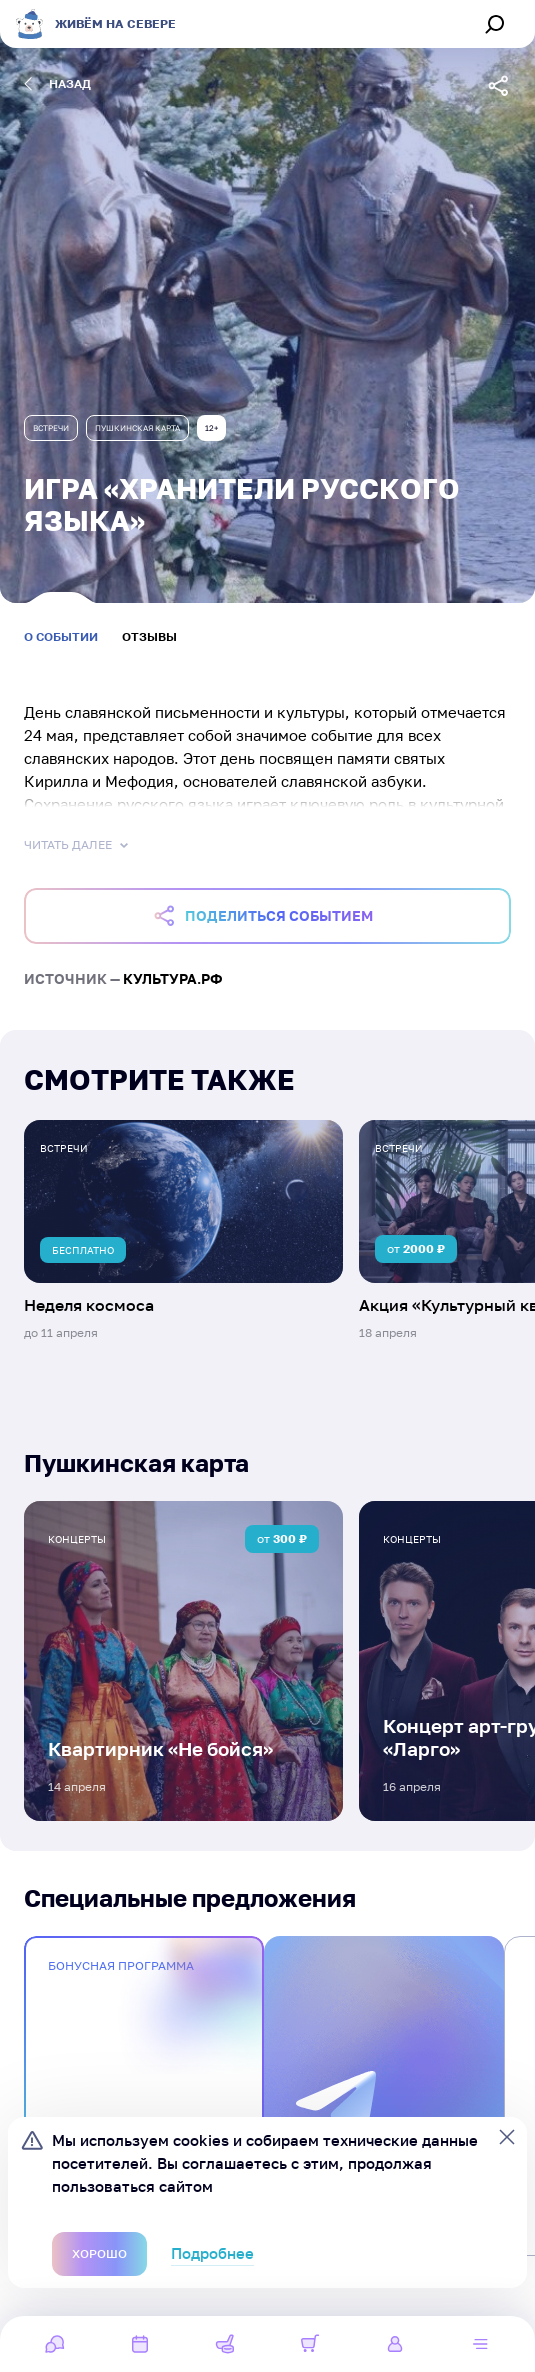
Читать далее (78, 845)
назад (57, 84)
